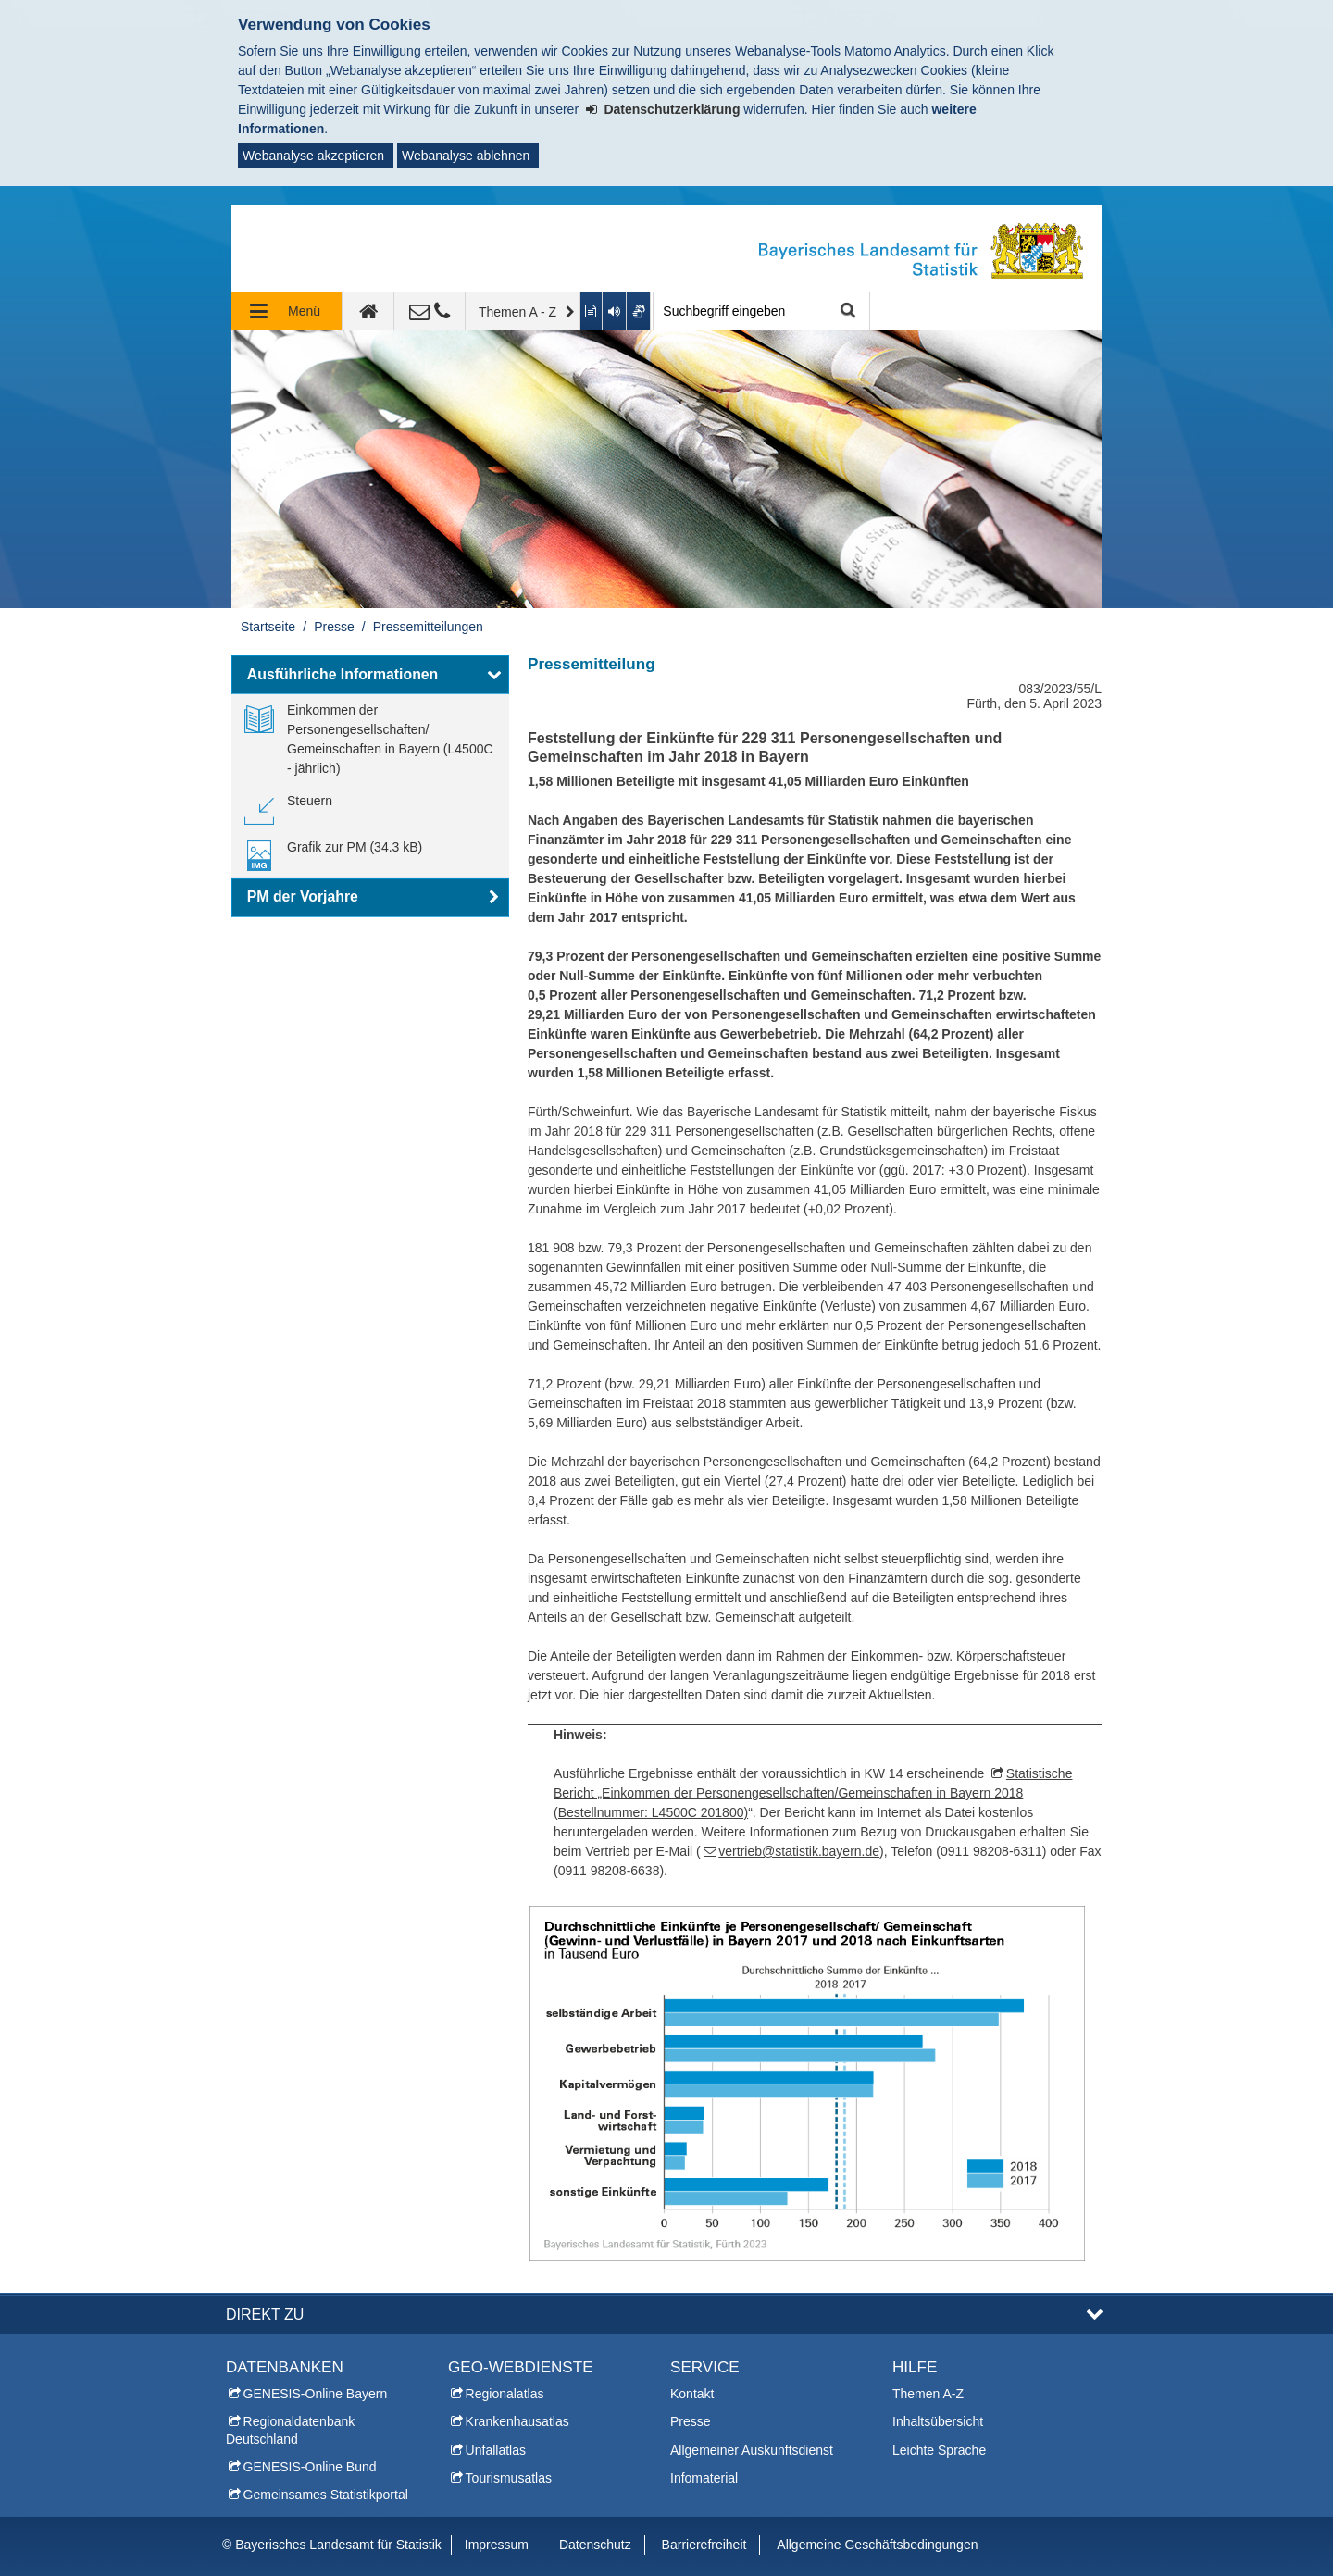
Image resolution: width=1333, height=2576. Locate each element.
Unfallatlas (496, 2450)
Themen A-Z (928, 2393)
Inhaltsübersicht (937, 2421)
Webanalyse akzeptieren (313, 155)
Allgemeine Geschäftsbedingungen (877, 2544)
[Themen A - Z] (523, 311)
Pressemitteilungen (428, 626)
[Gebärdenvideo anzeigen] (639, 311)
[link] (370, 739)
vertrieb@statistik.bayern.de (798, 1851)
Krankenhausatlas (517, 2421)
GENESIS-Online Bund (310, 2466)
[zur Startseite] (368, 311)
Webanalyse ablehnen (465, 155)
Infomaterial (704, 2477)
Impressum (497, 2544)
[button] (370, 674)
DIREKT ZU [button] (265, 2314)
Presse (334, 626)
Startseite (268, 626)
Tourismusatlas (509, 2477)
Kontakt (692, 2393)
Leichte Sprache (939, 2450)
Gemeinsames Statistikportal (325, 2494)
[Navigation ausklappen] (287, 311)
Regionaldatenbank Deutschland (290, 2429)
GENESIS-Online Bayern (315, 2393)
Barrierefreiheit (704, 2544)
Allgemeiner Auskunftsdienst (751, 2450)
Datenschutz (595, 2544)
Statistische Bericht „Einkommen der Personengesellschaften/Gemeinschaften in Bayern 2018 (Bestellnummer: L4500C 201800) (813, 1793)
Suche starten (845, 311)
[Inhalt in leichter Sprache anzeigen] (592, 311)
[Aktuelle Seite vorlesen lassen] (615, 311)
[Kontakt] (430, 311)
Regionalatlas (505, 2393)
